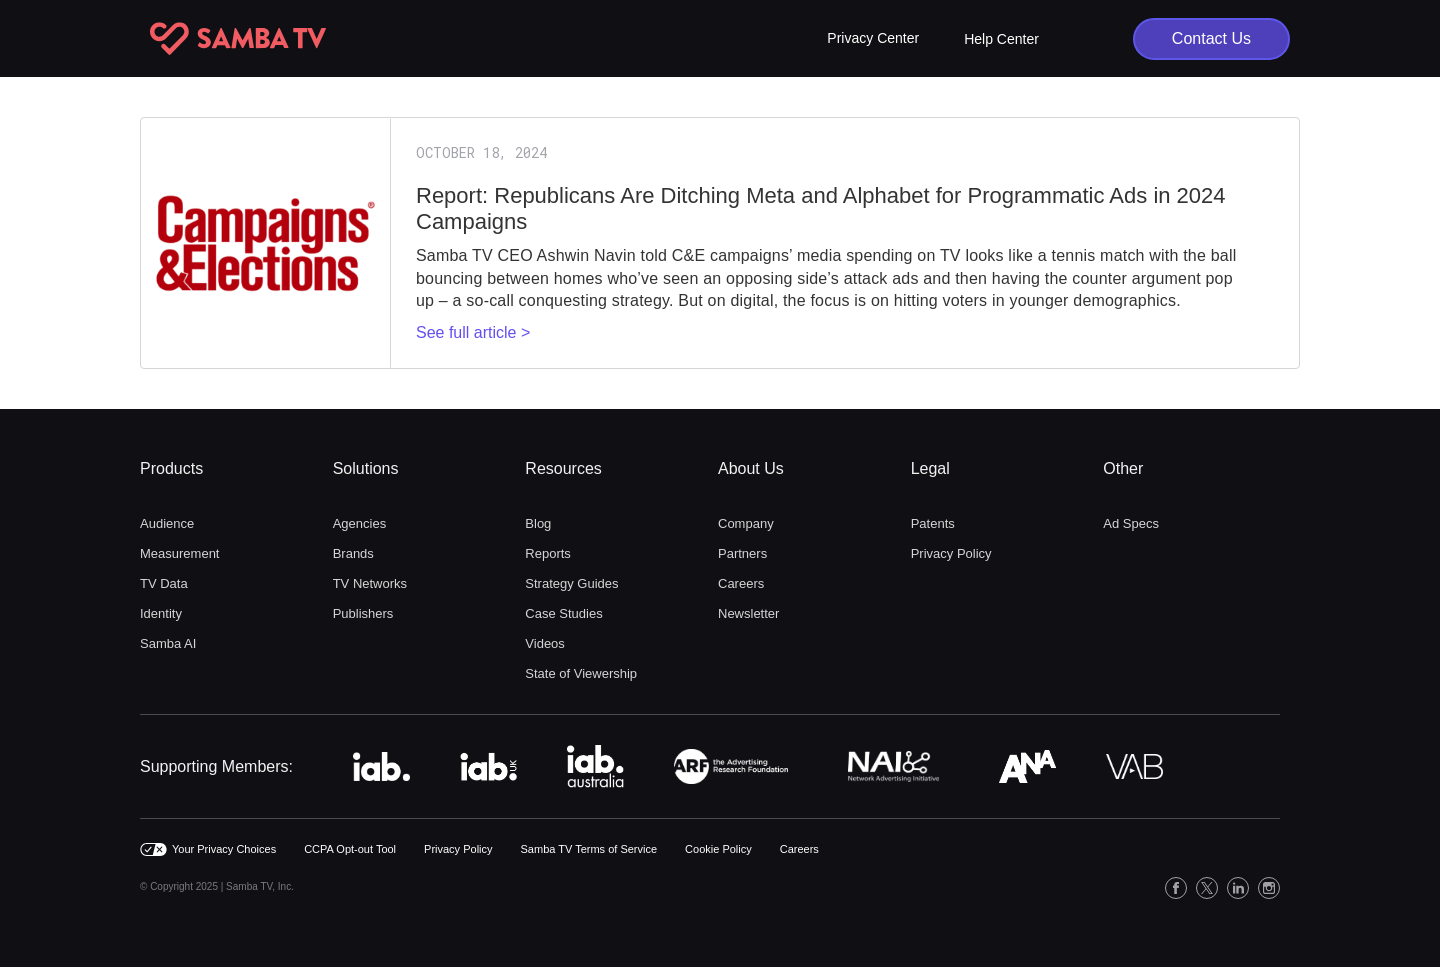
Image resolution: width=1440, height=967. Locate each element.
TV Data (164, 583)
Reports (548, 553)
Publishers (363, 613)
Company (746, 523)
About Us (751, 468)
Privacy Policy (951, 553)
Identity (161, 613)
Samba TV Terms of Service (589, 849)
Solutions (366, 468)
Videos (545, 643)
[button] (873, 38)
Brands (353, 553)
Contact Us (1211, 38)
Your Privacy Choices (224, 849)
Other (1123, 468)
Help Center (1001, 39)
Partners (742, 553)
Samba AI (168, 643)
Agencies (359, 523)
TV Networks (370, 583)
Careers (741, 583)
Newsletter (748, 613)
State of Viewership (581, 673)
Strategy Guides (571, 583)
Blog (538, 523)
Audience (167, 523)
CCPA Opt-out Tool (350, 849)
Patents (933, 523)
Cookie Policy (718, 849)
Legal (930, 468)
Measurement (179, 553)
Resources (563, 468)
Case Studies (563, 613)
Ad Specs (1131, 523)
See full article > (473, 332)
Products (171, 468)
